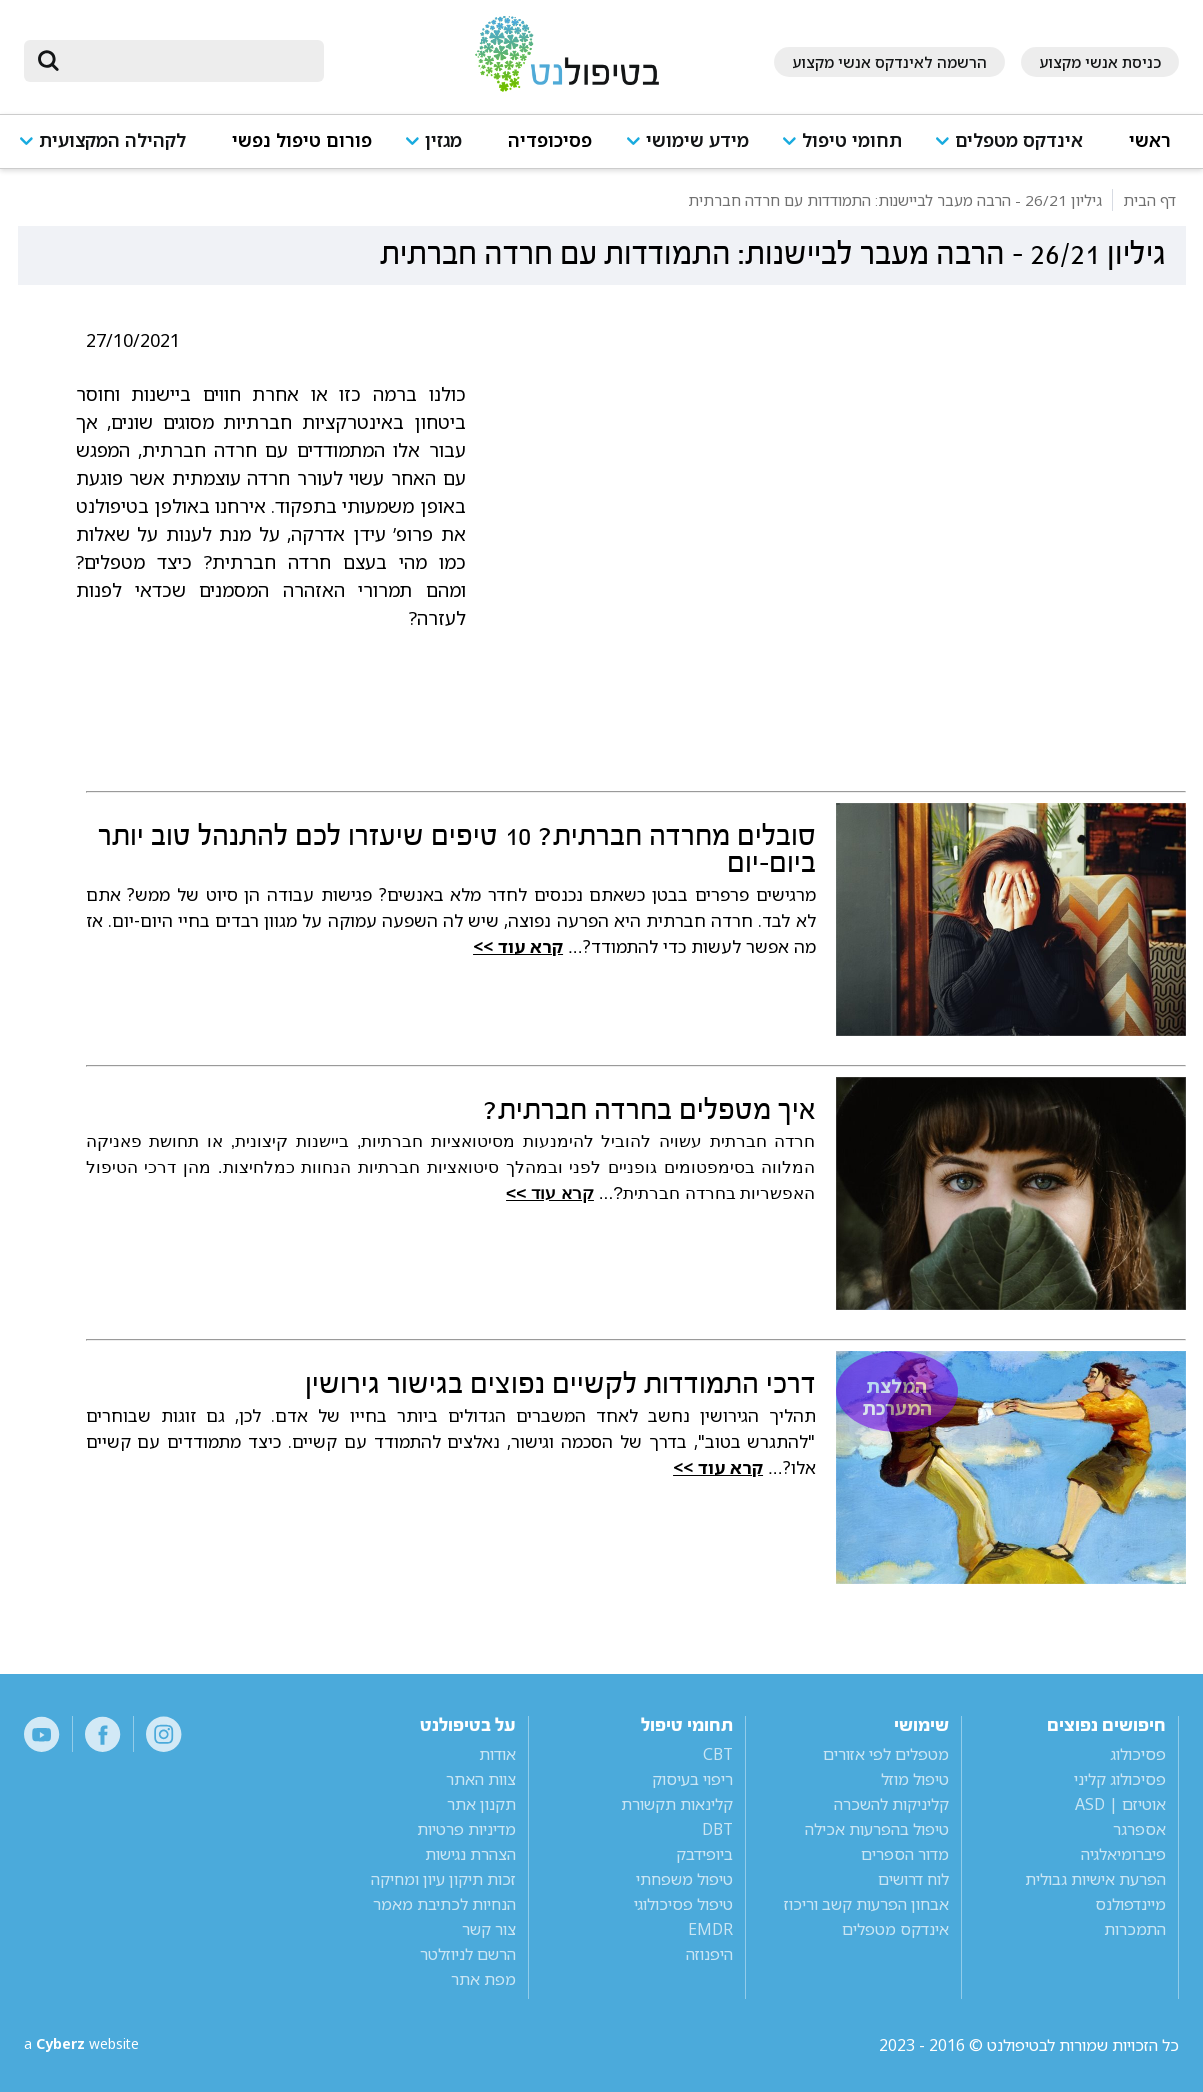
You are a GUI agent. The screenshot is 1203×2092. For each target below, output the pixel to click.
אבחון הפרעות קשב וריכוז (866, 1904)
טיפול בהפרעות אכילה (877, 1829)
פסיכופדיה (550, 140)
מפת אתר (483, 1979)
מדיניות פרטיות (466, 1829)
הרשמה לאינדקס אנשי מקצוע (889, 62)
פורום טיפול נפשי (302, 140)
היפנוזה (709, 1954)
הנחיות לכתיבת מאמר (444, 1904)
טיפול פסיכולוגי (683, 1904)
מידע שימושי (697, 140)
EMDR (710, 1929)
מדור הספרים (905, 1854)
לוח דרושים (913, 1879)
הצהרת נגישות (470, 1854)
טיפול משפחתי (684, 1879)
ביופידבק (704, 1854)
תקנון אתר (481, 1804)
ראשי (1150, 140)
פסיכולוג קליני (1120, 1779)
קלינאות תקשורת (677, 1804)
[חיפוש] (188, 61)
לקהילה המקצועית (112, 140)
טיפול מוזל (915, 1779)
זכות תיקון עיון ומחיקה (443, 1879)
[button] (1015, 149)
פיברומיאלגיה (1123, 1854)
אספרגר (1139, 1829)
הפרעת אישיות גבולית (1095, 1879)
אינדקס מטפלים (1019, 140)
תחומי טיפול (852, 140)
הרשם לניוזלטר (468, 1954)
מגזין (443, 140)
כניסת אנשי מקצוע (1100, 62)
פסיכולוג (1138, 1754)
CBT (718, 1754)
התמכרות (1135, 1929)
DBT (717, 1829)
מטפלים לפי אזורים (886, 1754)
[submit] (49, 61)
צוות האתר (481, 1779)
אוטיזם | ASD (1120, 1804)
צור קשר (489, 1929)
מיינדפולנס (1130, 1904)
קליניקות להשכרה (891, 1804)
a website (89, 2045)
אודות (497, 1754)
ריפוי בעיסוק (692, 1779)
